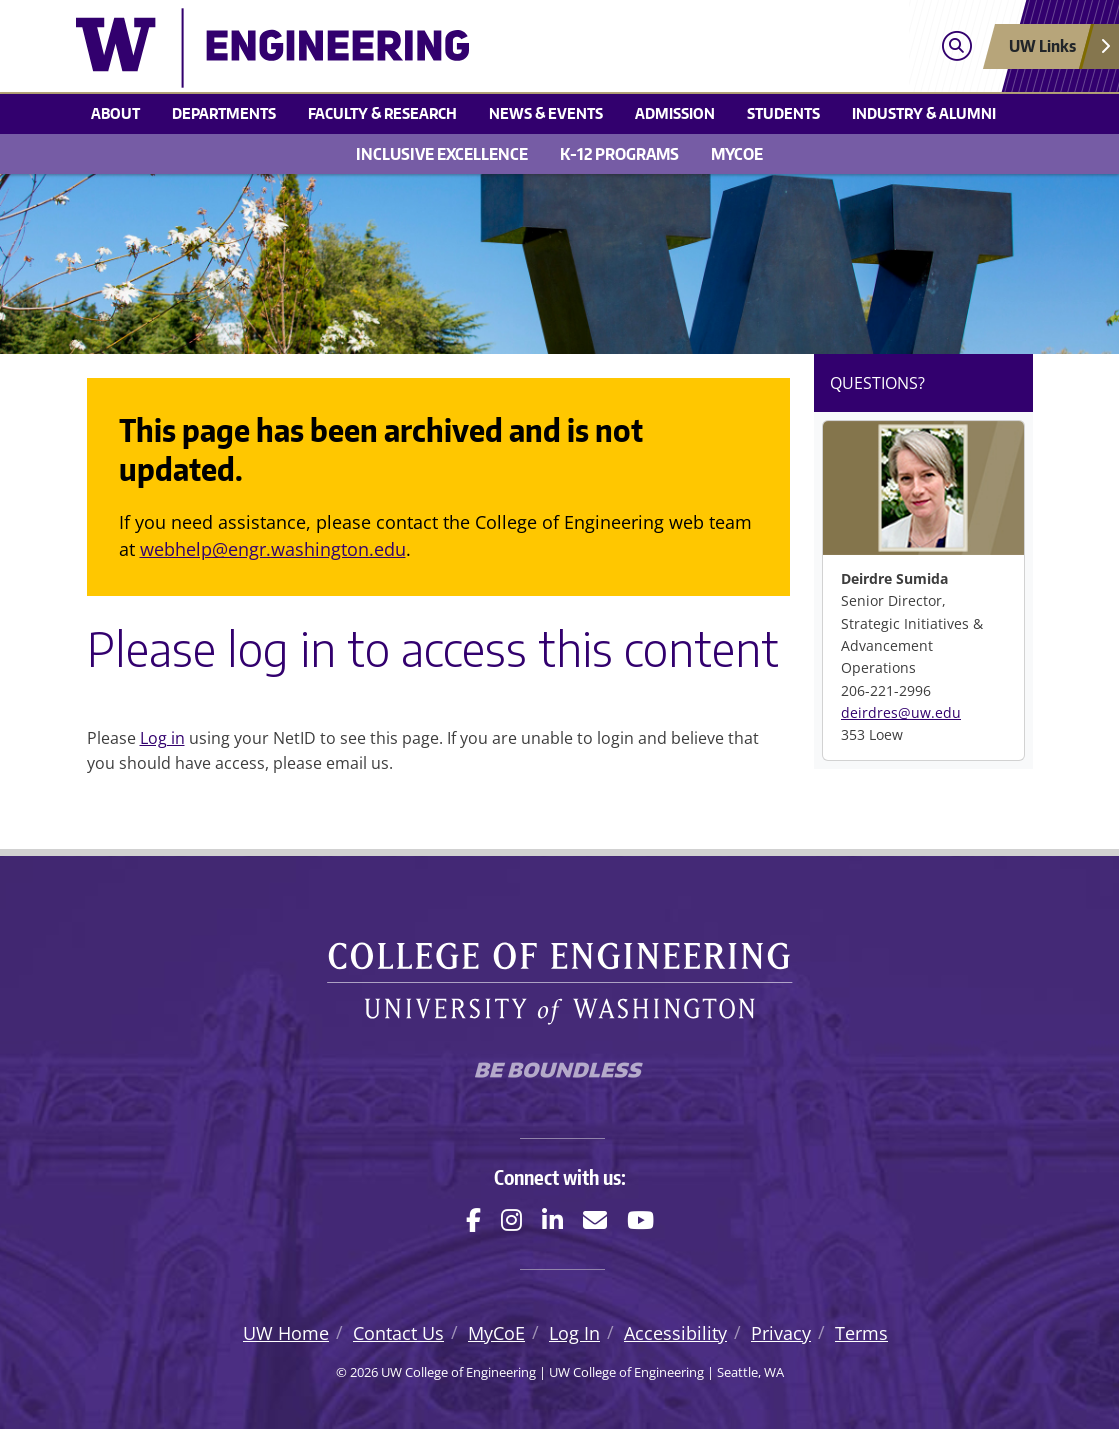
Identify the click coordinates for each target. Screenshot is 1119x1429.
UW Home (286, 1333)
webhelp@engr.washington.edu (273, 549)
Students (783, 113)
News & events (546, 113)
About (115, 113)
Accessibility (675, 1333)
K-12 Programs (619, 154)
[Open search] (956, 46)
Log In (574, 1333)
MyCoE (737, 154)
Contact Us (398, 1333)
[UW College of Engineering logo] (439, 48)
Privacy (781, 1333)
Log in (162, 738)
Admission (675, 113)
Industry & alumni (924, 113)
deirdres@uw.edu (901, 712)
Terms (861, 1333)
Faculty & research (382, 113)
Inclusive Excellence (442, 154)
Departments (224, 113)
